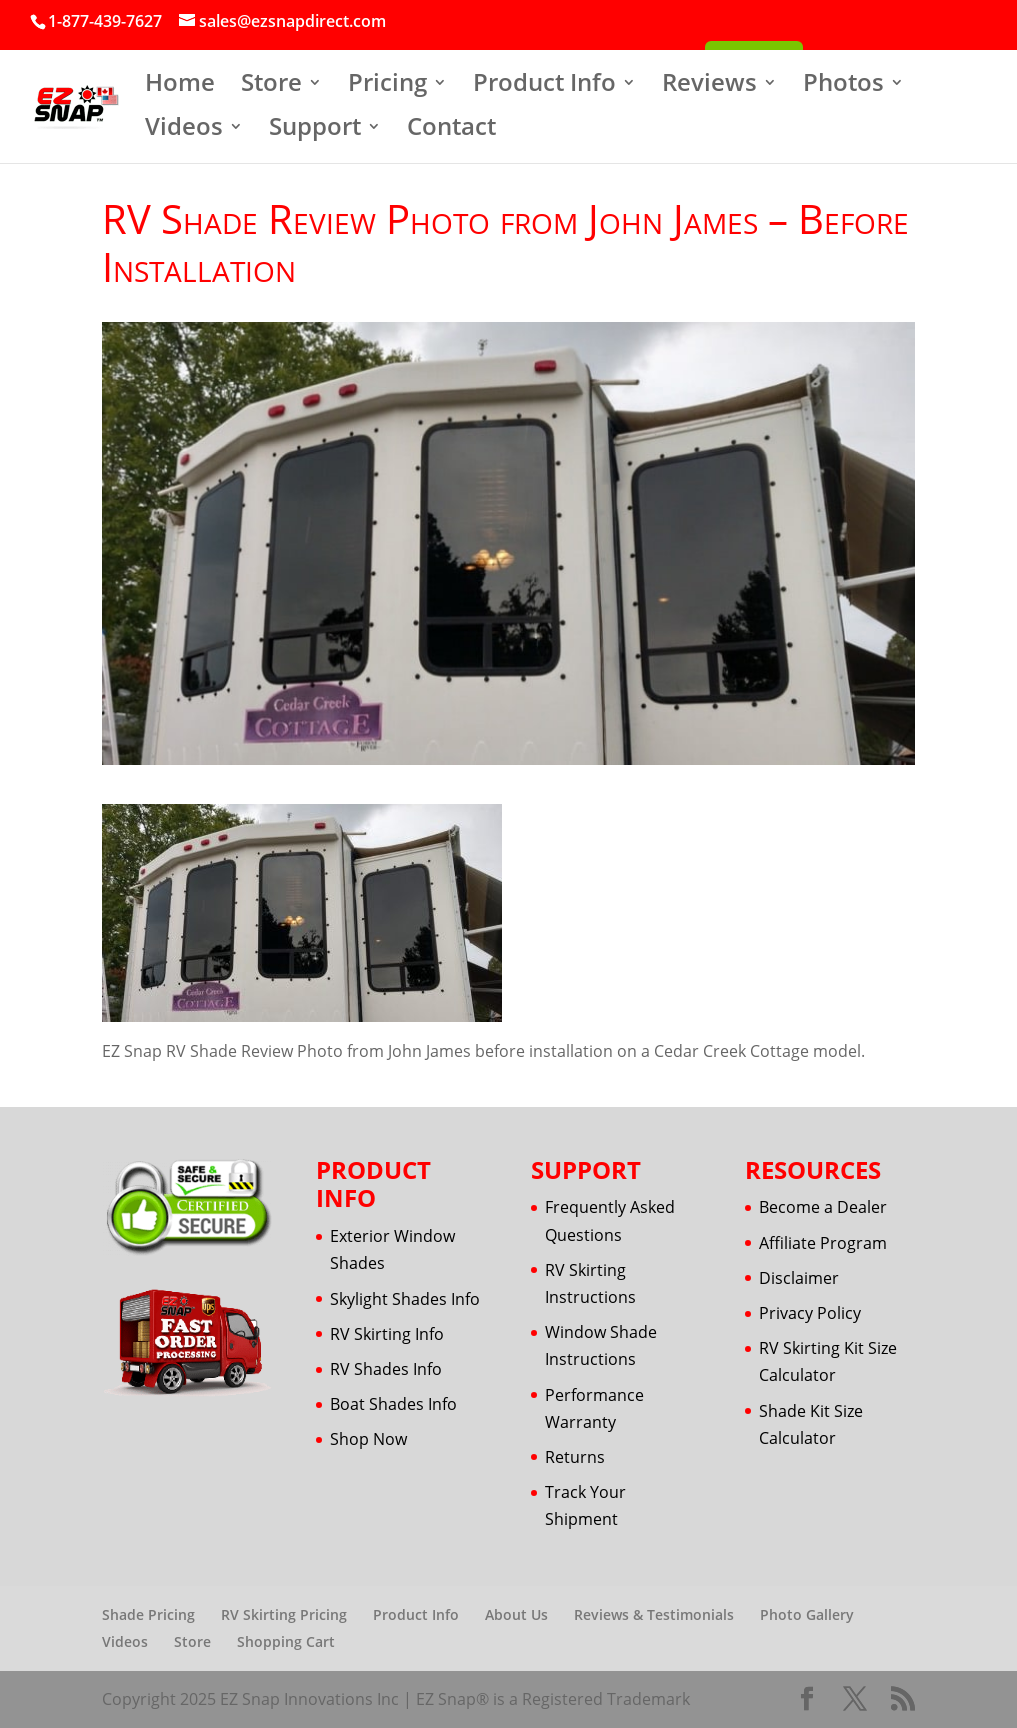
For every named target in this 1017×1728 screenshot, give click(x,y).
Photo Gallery (807, 1614)
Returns (575, 1457)
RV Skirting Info (387, 1334)
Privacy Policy (810, 1313)
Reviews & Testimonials (654, 1614)
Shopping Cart (286, 1641)
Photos (843, 86)
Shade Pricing (148, 1614)
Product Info (544, 86)
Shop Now (368, 1439)
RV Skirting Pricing (284, 1614)
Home (180, 86)
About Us (516, 1614)
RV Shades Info (386, 1369)
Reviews (709, 86)
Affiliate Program (823, 1243)
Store (271, 86)
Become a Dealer (823, 1207)
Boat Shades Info (393, 1404)
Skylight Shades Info (405, 1299)
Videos (184, 130)
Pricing (387, 86)
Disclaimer (799, 1278)
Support (315, 130)
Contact (451, 130)
